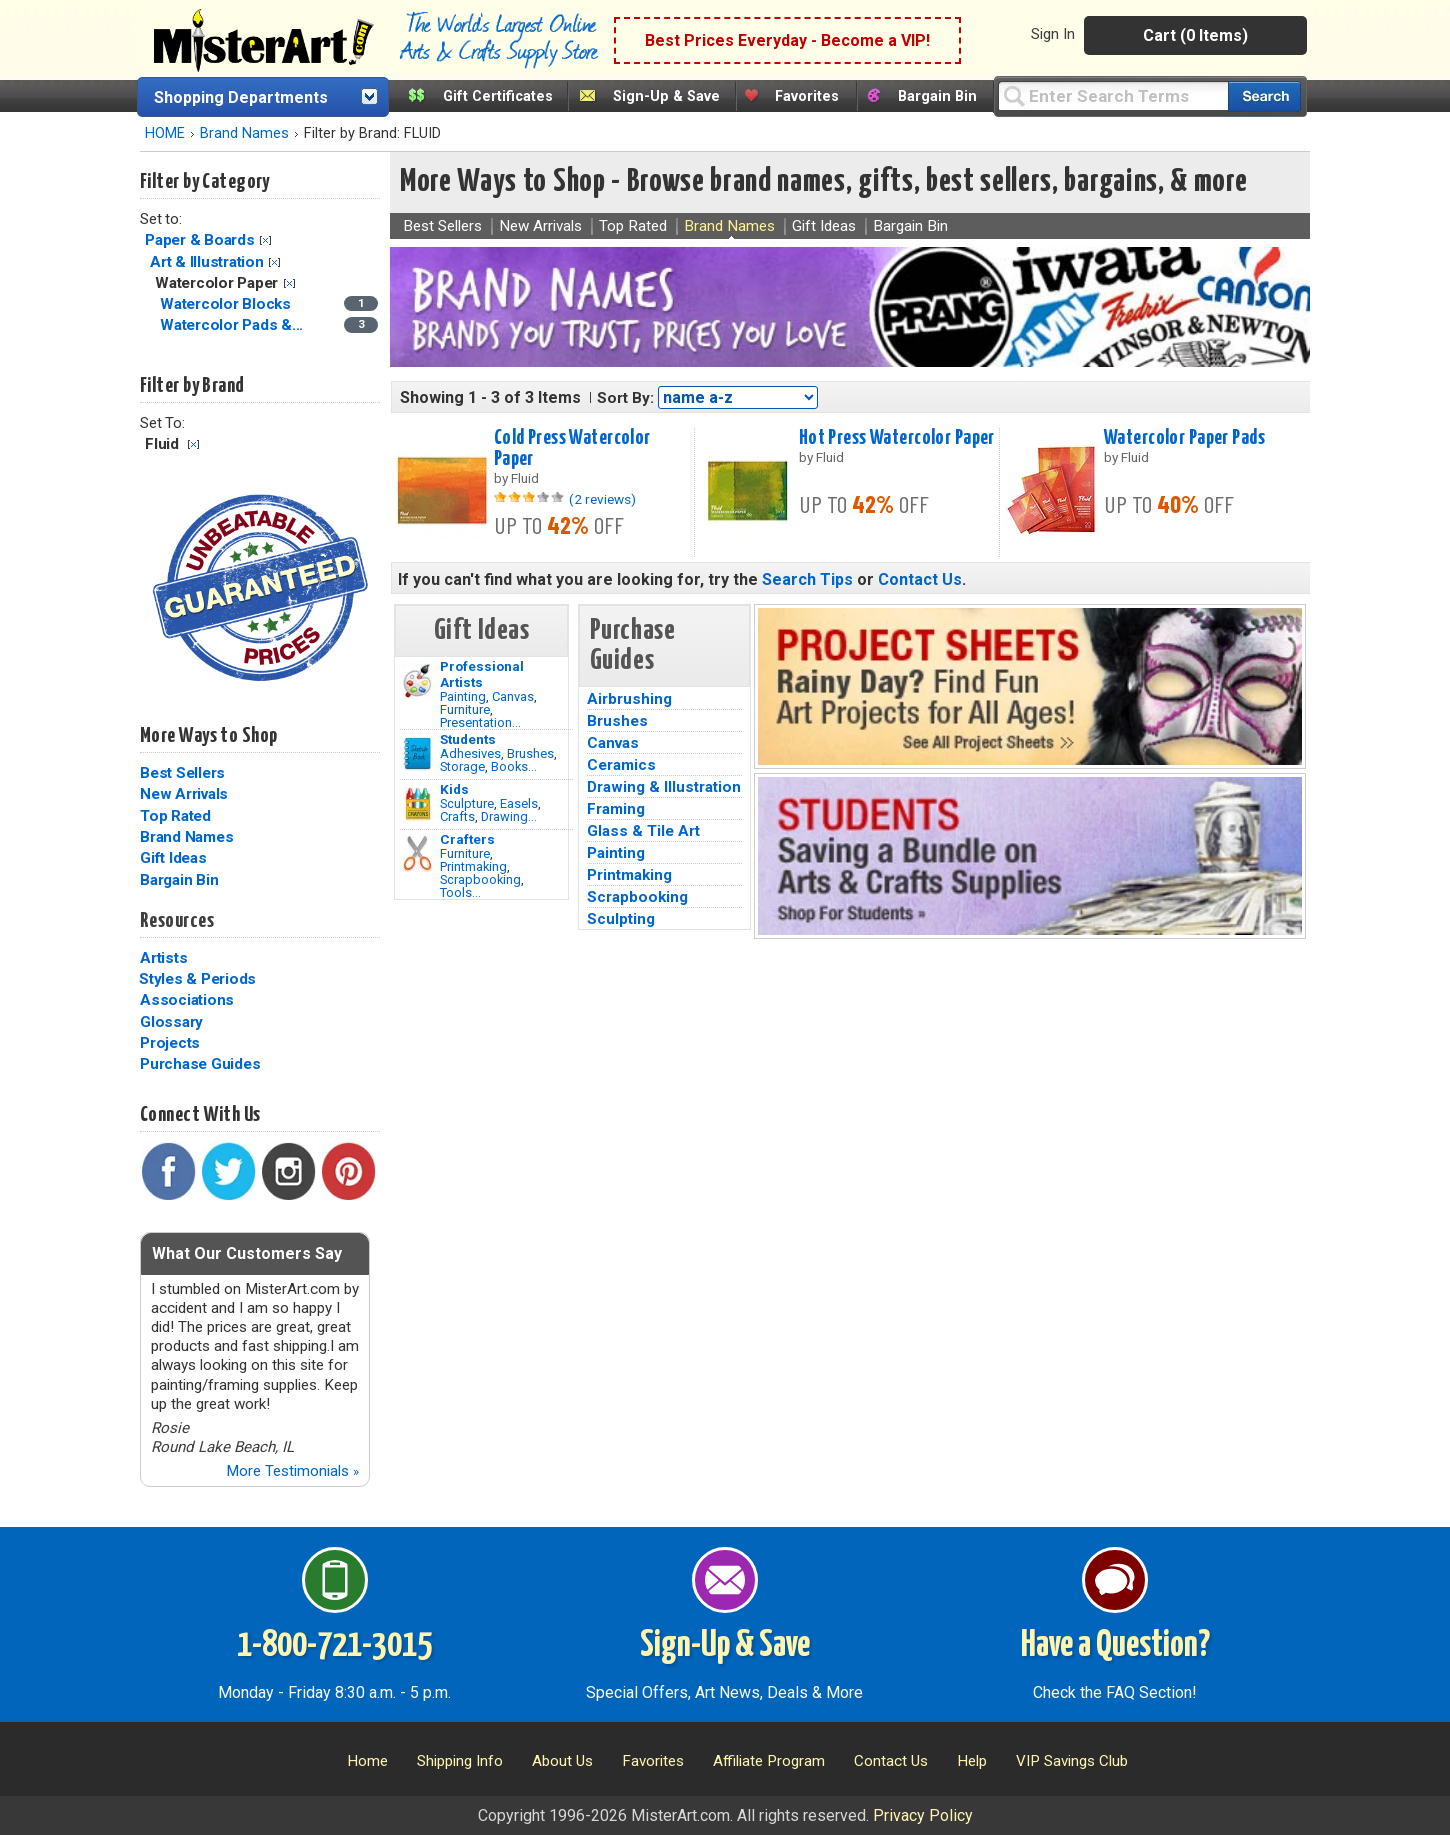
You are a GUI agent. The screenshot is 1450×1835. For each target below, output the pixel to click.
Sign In (1053, 34)
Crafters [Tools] (467, 839)
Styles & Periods (197, 979)
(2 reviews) (602, 499)
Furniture (465, 709)
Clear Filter (265, 240)
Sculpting (621, 919)
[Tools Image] (417, 854)
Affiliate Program (769, 1761)
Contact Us (920, 579)
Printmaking (473, 866)
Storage (462, 766)
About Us (562, 1761)
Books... (514, 766)
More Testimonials (292, 1471)
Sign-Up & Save (666, 96)
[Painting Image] (417, 681)
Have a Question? (1115, 1646)
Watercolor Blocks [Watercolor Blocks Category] (227, 304)
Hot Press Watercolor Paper (897, 438)
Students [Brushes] (468, 739)
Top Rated (175, 816)
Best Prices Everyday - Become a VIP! (787, 40)
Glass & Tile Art (643, 831)
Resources (177, 921)
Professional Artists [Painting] (482, 674)
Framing (616, 809)
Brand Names (244, 133)
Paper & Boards (200, 240)
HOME (165, 133)
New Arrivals (184, 794)
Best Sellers (182, 773)
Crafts (457, 816)
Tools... (460, 892)
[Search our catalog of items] (1264, 96)
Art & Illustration (207, 262)
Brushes (530, 753)
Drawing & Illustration (664, 787)
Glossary (171, 1022)
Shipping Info (460, 1761)
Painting (463, 696)
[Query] (1113, 95)
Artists (163, 958)
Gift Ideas (173, 858)
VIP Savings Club (1072, 1761)
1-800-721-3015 (334, 1646)
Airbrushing (629, 699)
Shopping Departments (241, 97)
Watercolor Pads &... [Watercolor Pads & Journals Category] (233, 325)
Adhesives (470, 753)
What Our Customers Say (247, 1253)
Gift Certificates (498, 96)
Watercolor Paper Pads (1184, 438)
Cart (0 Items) (1195, 35)
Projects (170, 1043)
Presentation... (480, 722)
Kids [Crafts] (454, 789)
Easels (519, 803)
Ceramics (621, 765)
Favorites (807, 96)
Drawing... (509, 816)
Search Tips (807, 579)
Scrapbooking (480, 879)
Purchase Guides (200, 1064)
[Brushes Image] (417, 754)
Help (972, 1761)
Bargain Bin (937, 96)
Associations (187, 1000)
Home (367, 1761)
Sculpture (467, 803)
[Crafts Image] (417, 804)
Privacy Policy (923, 1815)
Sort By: (625, 398)
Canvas (513, 696)
